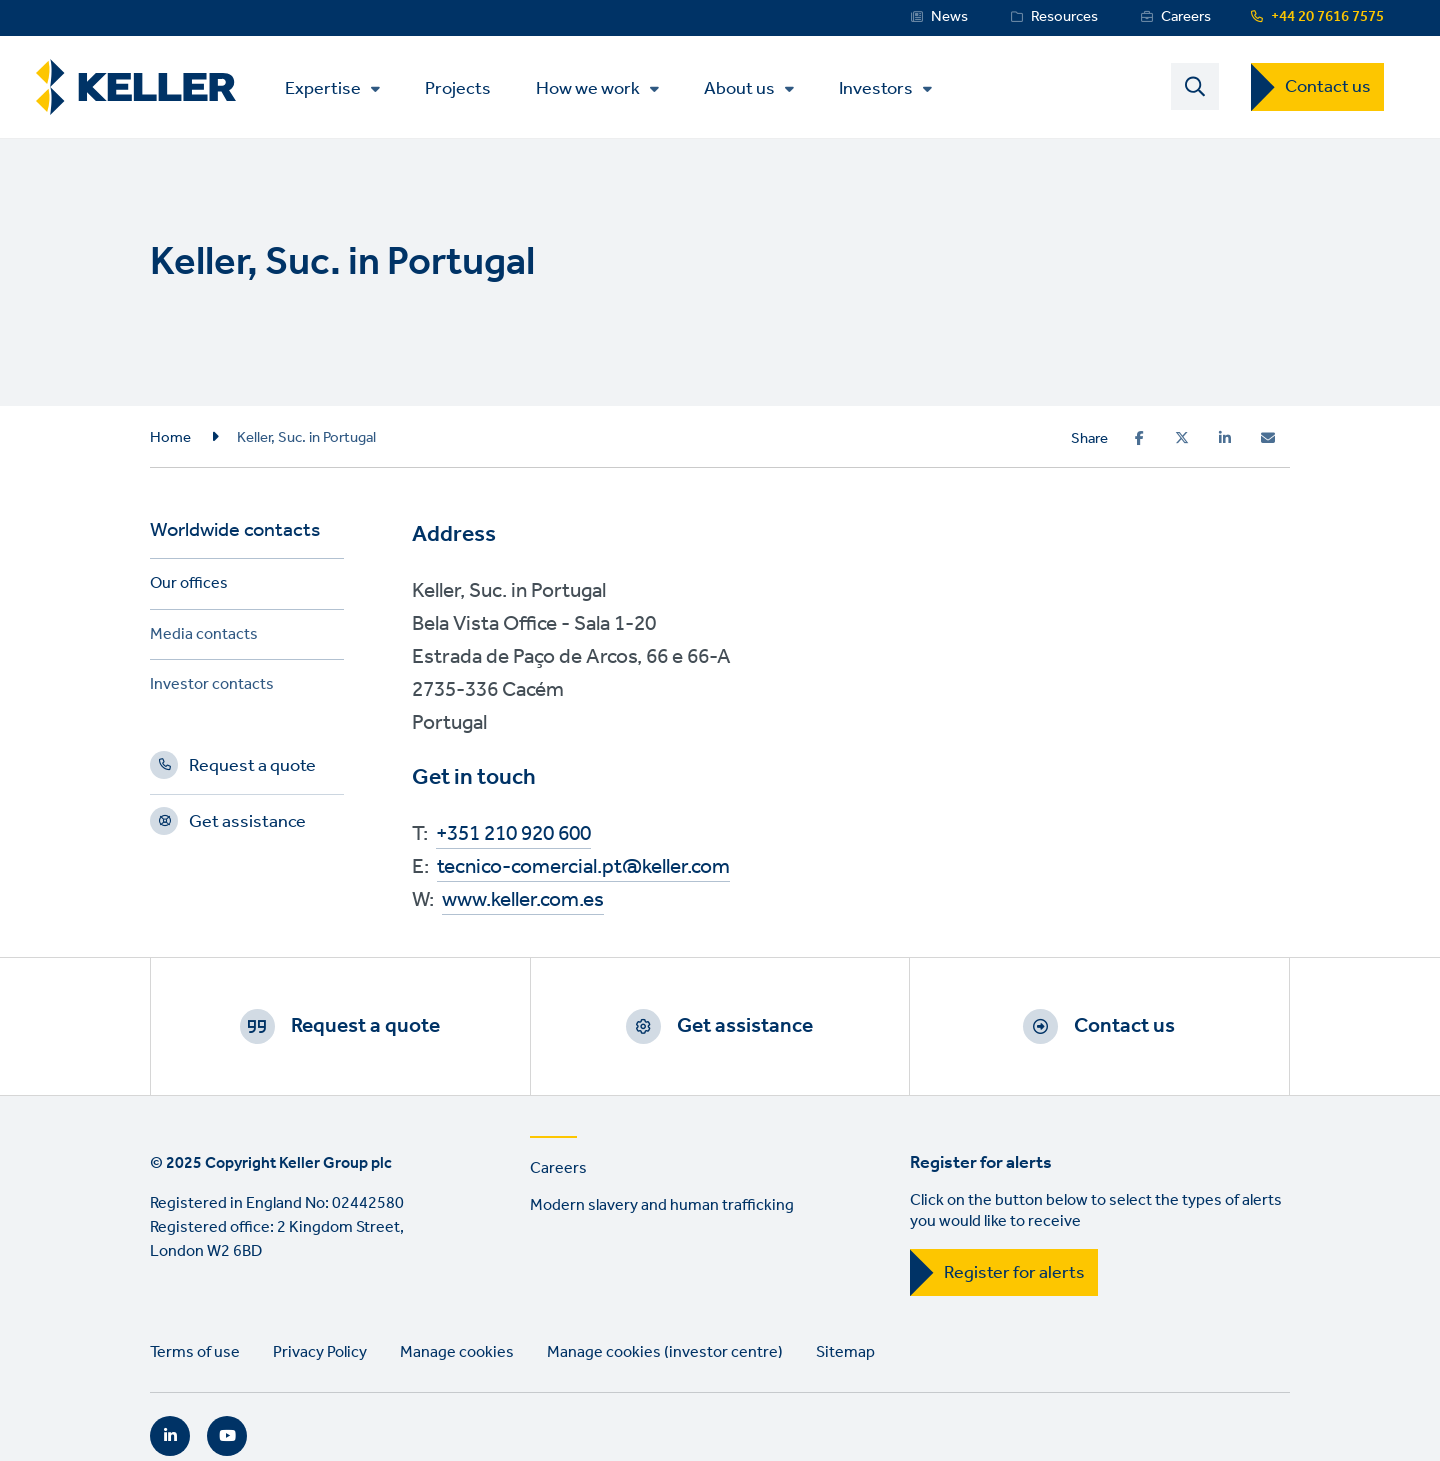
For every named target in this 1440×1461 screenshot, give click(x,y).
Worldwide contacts (235, 534)
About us (739, 89)
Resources (1064, 17)
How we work (588, 89)
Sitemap (845, 1352)
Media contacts (204, 637)
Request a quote (252, 769)
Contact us (1328, 87)
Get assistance (247, 825)
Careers (1186, 17)
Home (170, 438)
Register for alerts (1014, 1273)
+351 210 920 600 (513, 834)
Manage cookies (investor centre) (665, 1352)
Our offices (189, 586)
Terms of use (195, 1352)
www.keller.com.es (523, 900)
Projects (458, 87)
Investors (876, 89)
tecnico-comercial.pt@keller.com (583, 867)
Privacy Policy (320, 1352)
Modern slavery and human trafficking (662, 1205)
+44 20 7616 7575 (1327, 17)
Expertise (323, 89)
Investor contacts (212, 687)
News (949, 17)
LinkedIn (170, 1436)
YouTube (227, 1436)
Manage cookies (457, 1352)
